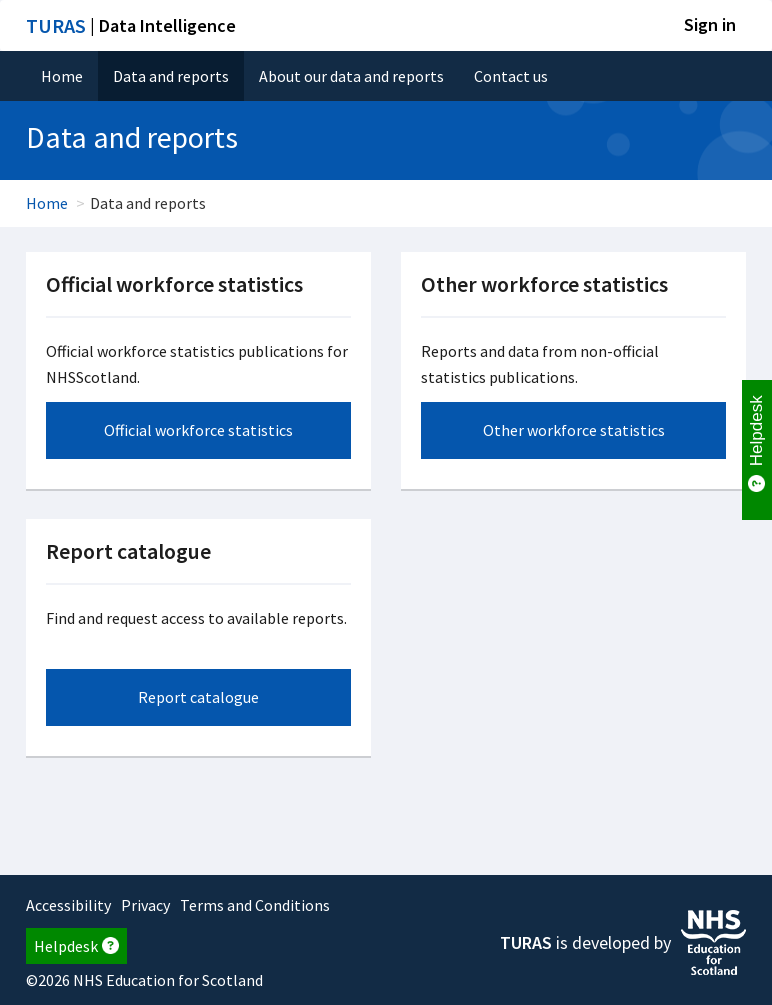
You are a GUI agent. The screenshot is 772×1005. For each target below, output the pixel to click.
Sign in (710, 24)
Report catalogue (198, 697)
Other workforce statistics (574, 430)
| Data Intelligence (131, 25)
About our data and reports (351, 76)
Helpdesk (76, 946)
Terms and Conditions (255, 905)
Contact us (511, 76)
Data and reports (171, 76)
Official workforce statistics (198, 430)
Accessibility (68, 905)
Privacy (145, 905)
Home (62, 76)
